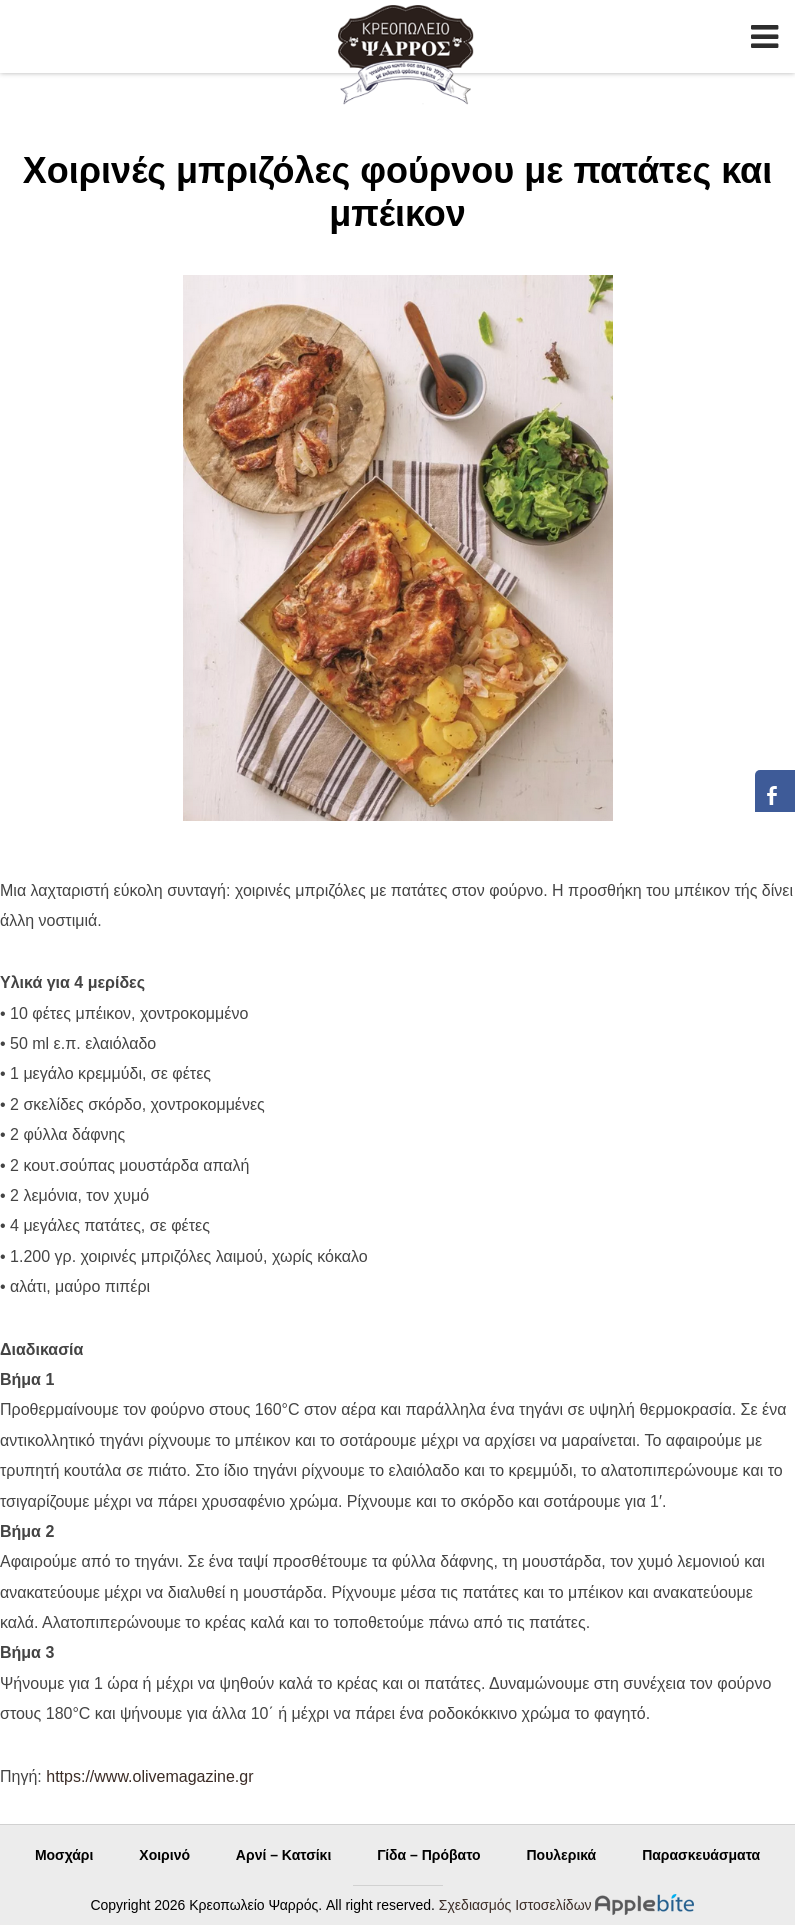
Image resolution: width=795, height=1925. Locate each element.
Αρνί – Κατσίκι (283, 1855)
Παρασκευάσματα (701, 1855)
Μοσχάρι (64, 1855)
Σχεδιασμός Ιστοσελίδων (515, 1905)
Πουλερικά (561, 1855)
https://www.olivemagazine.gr (149, 1776)
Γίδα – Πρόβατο (428, 1855)
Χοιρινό (164, 1855)
